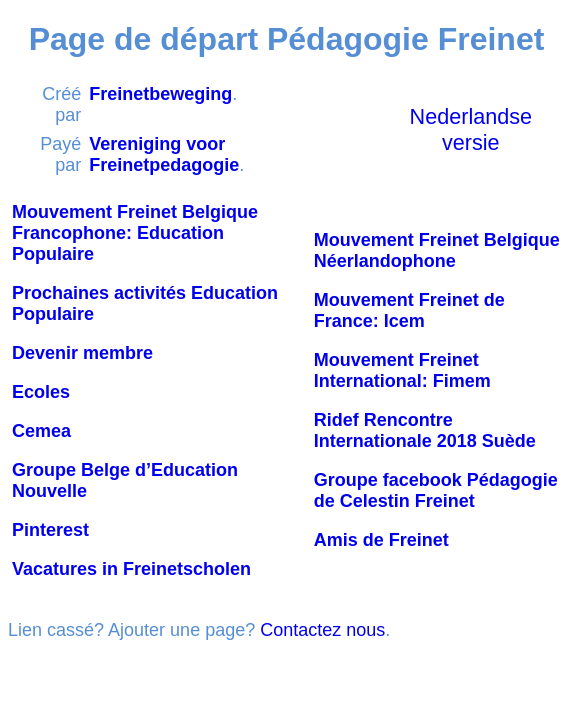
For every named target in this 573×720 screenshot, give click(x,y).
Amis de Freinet (381, 540)
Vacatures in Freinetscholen (131, 569)
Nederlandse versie (471, 129)
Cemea (41, 431)
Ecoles (41, 392)
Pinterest (50, 530)
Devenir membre (82, 353)
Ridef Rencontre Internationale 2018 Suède (425, 430)
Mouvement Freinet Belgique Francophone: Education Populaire (135, 233)
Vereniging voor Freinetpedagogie (164, 154)
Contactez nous (322, 630)
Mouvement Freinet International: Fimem (402, 370)
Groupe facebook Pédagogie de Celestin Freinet (436, 490)
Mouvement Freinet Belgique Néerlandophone (437, 250)
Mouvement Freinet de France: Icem (409, 310)
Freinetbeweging (160, 94)
